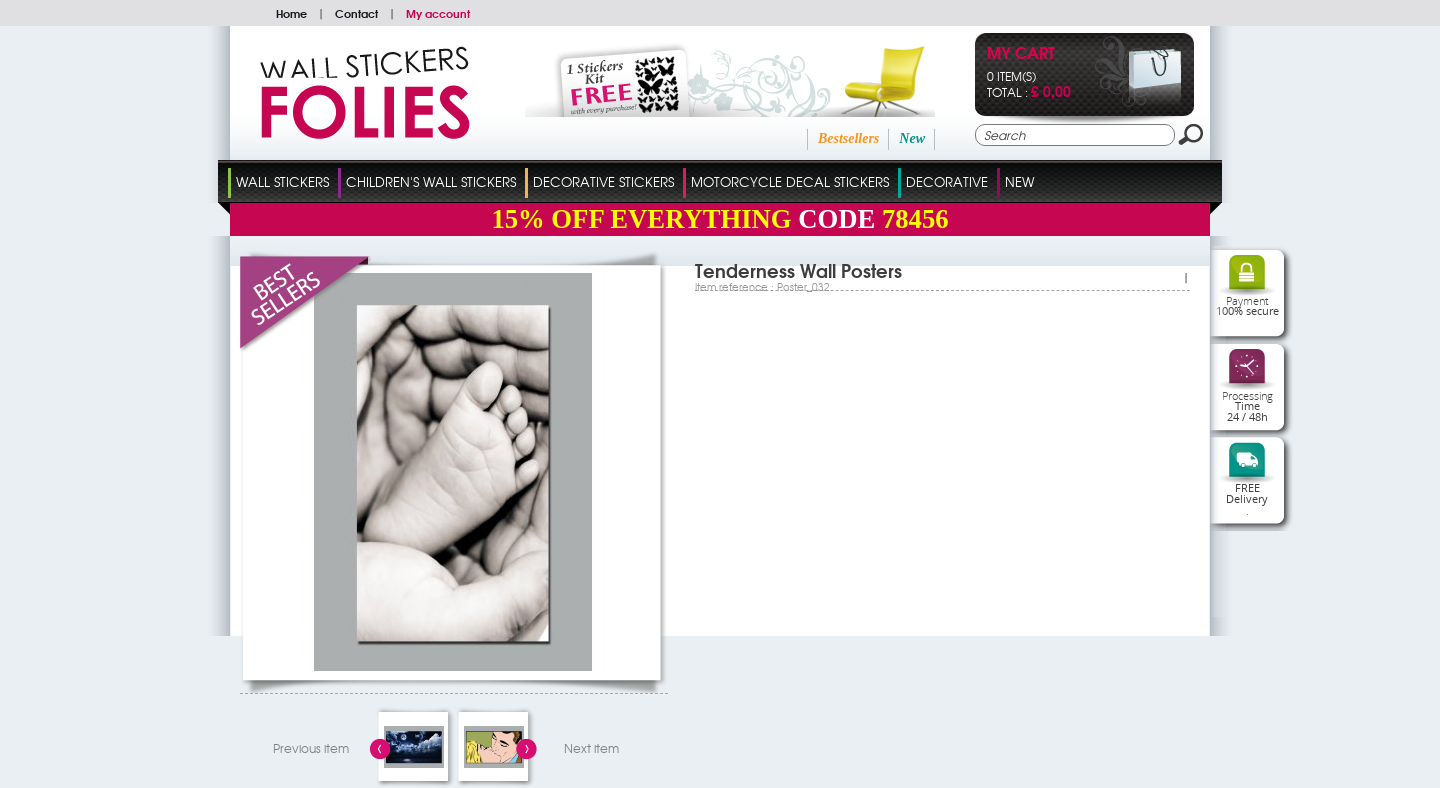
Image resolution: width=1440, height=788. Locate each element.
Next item (591, 748)
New (912, 138)
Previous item (311, 748)
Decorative (947, 181)
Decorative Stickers (603, 181)
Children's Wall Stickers (431, 181)
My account (438, 13)
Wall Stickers (282, 181)
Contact (356, 13)
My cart (1021, 54)
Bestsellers (848, 138)
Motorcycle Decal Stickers (790, 181)
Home (291, 13)
